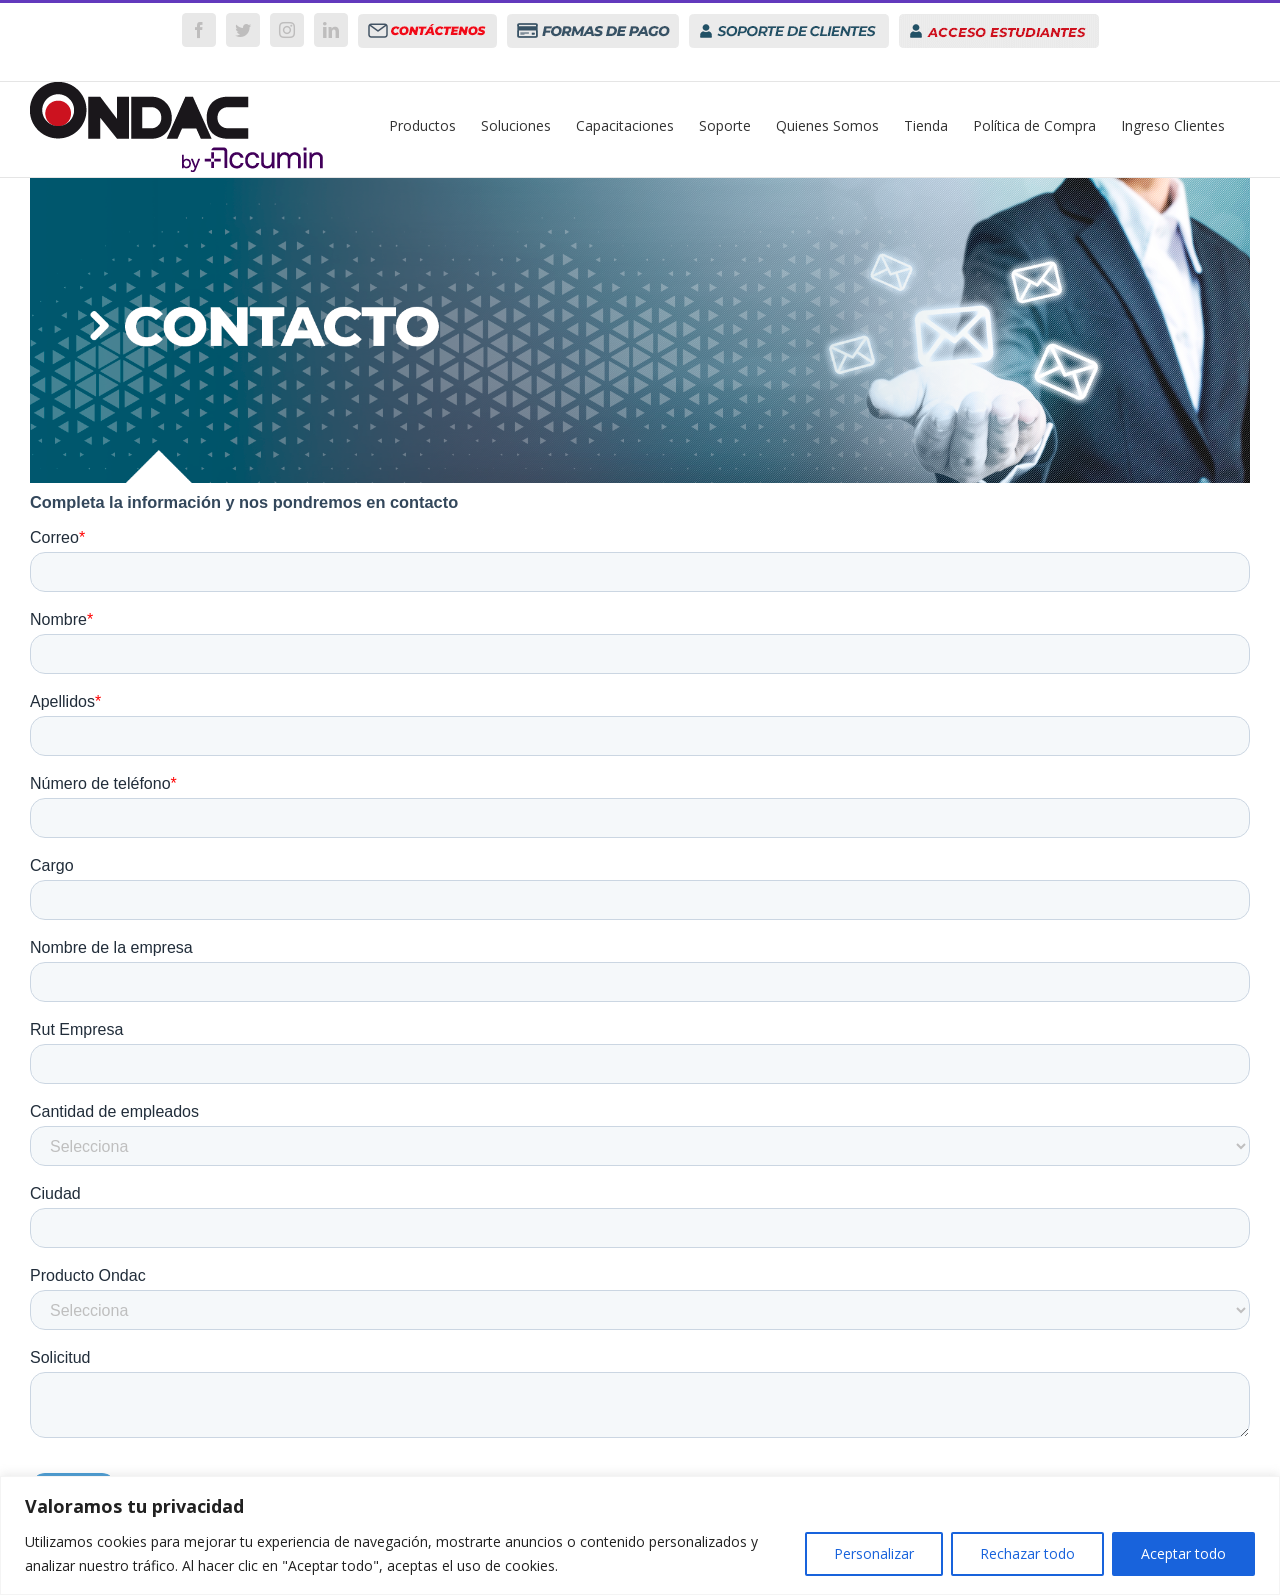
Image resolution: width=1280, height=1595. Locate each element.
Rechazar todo (1027, 1553)
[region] (640, 1535)
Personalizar (874, 1553)
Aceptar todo (1183, 1553)
